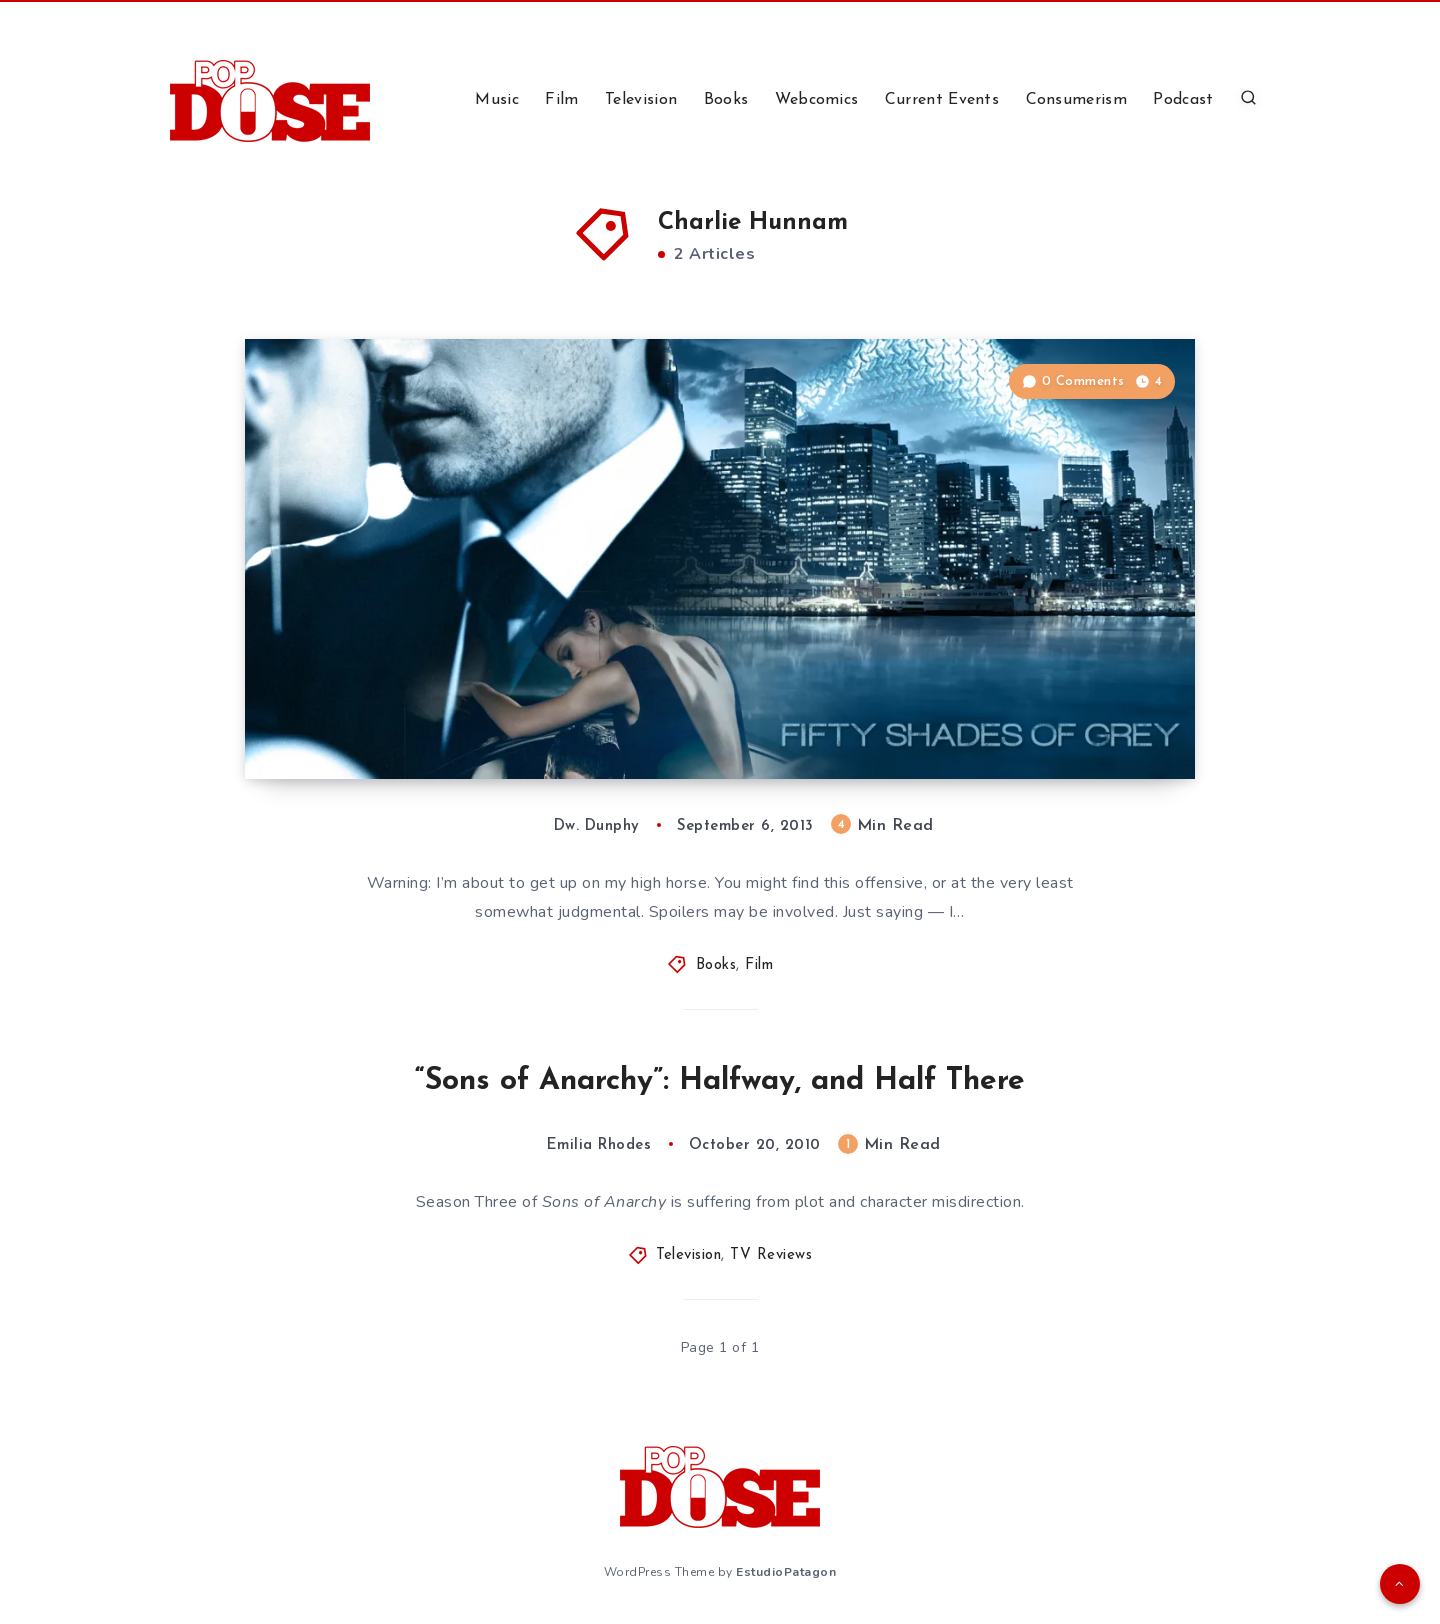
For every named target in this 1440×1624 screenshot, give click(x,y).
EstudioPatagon (786, 1572)
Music (497, 100)
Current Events (942, 100)
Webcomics (817, 100)
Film (561, 100)
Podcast (1183, 100)
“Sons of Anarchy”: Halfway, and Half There (720, 1081)
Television (641, 100)
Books (726, 100)
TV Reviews (771, 1255)
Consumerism (1076, 100)
